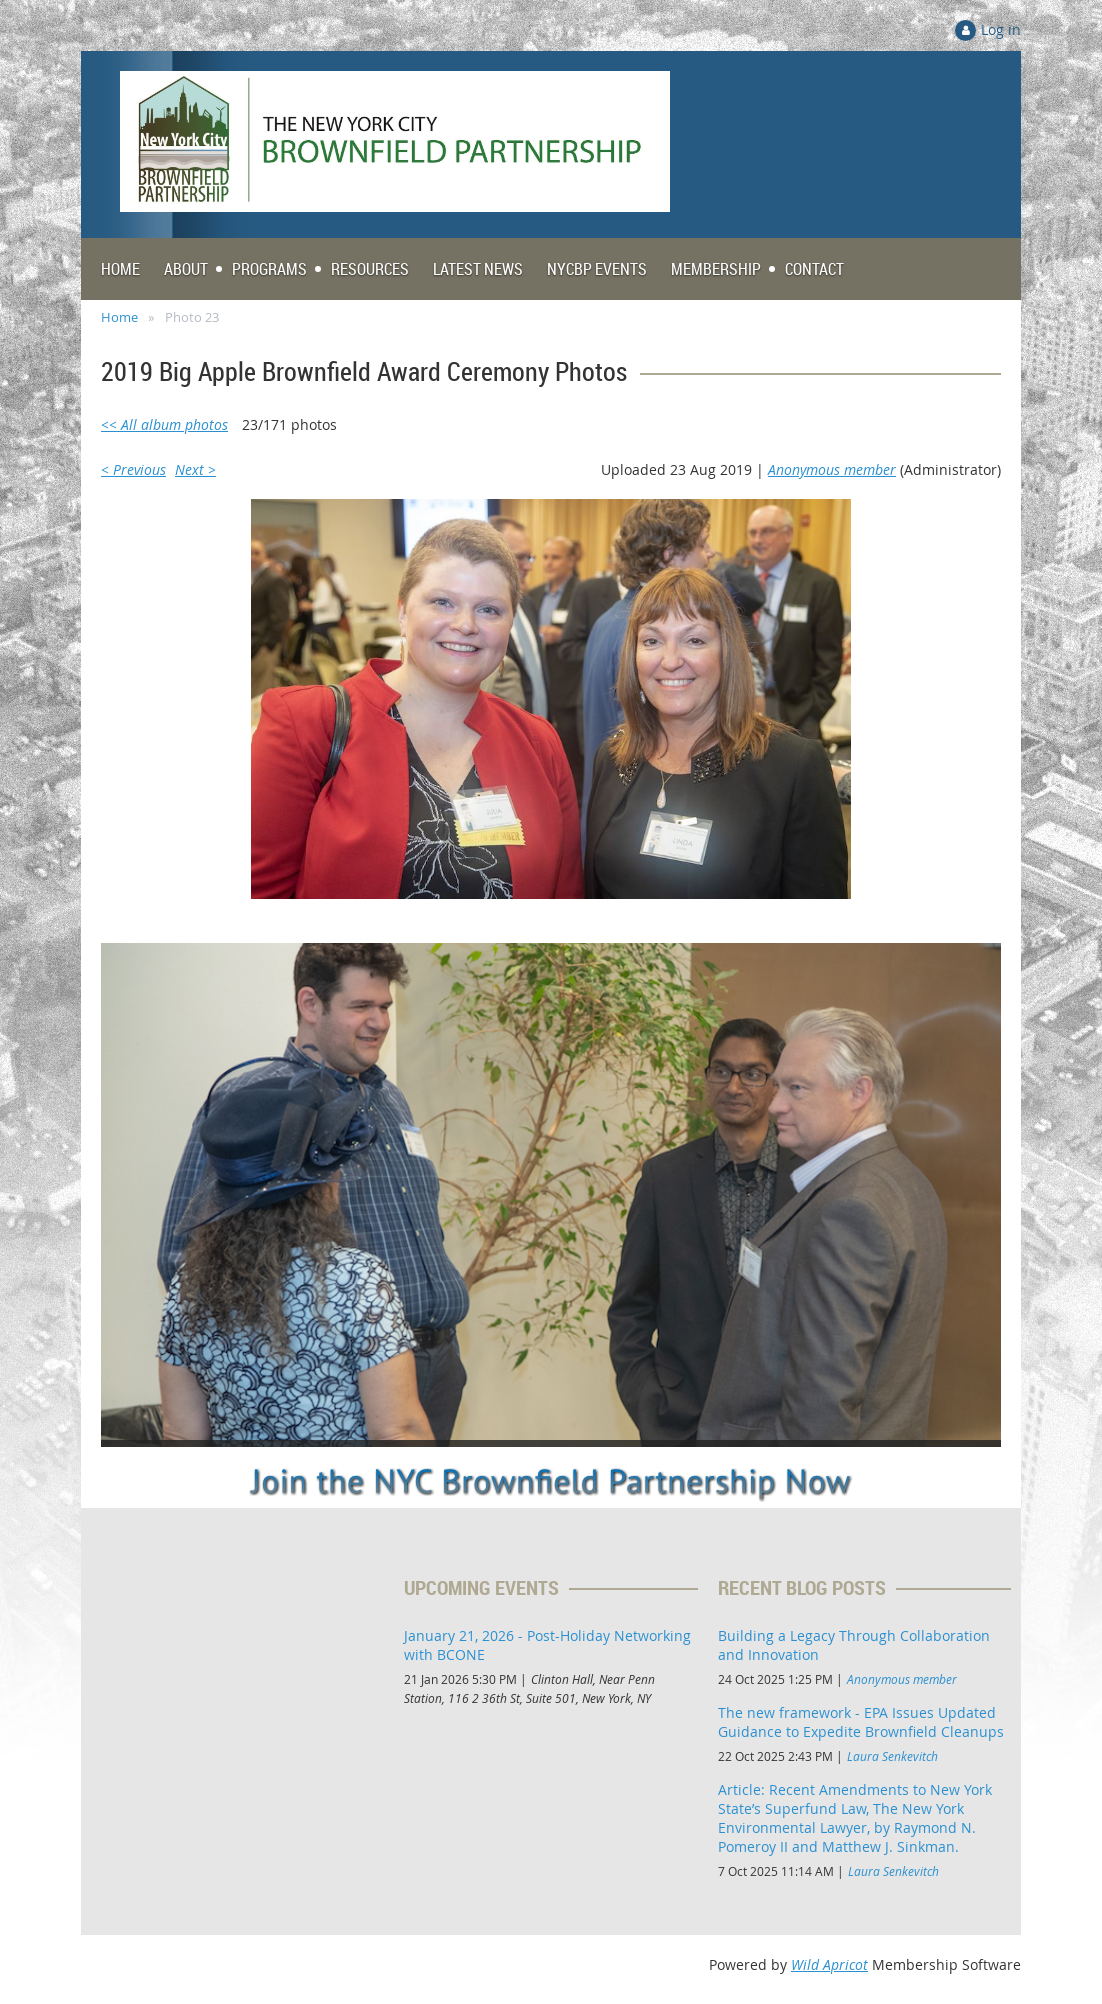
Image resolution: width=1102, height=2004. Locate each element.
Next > (195, 469)
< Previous (133, 469)
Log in (1001, 29)
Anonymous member (832, 469)
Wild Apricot (829, 1964)
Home (119, 317)
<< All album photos (164, 424)
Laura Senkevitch (892, 1756)
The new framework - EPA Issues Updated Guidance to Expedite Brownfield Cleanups (861, 1722)
